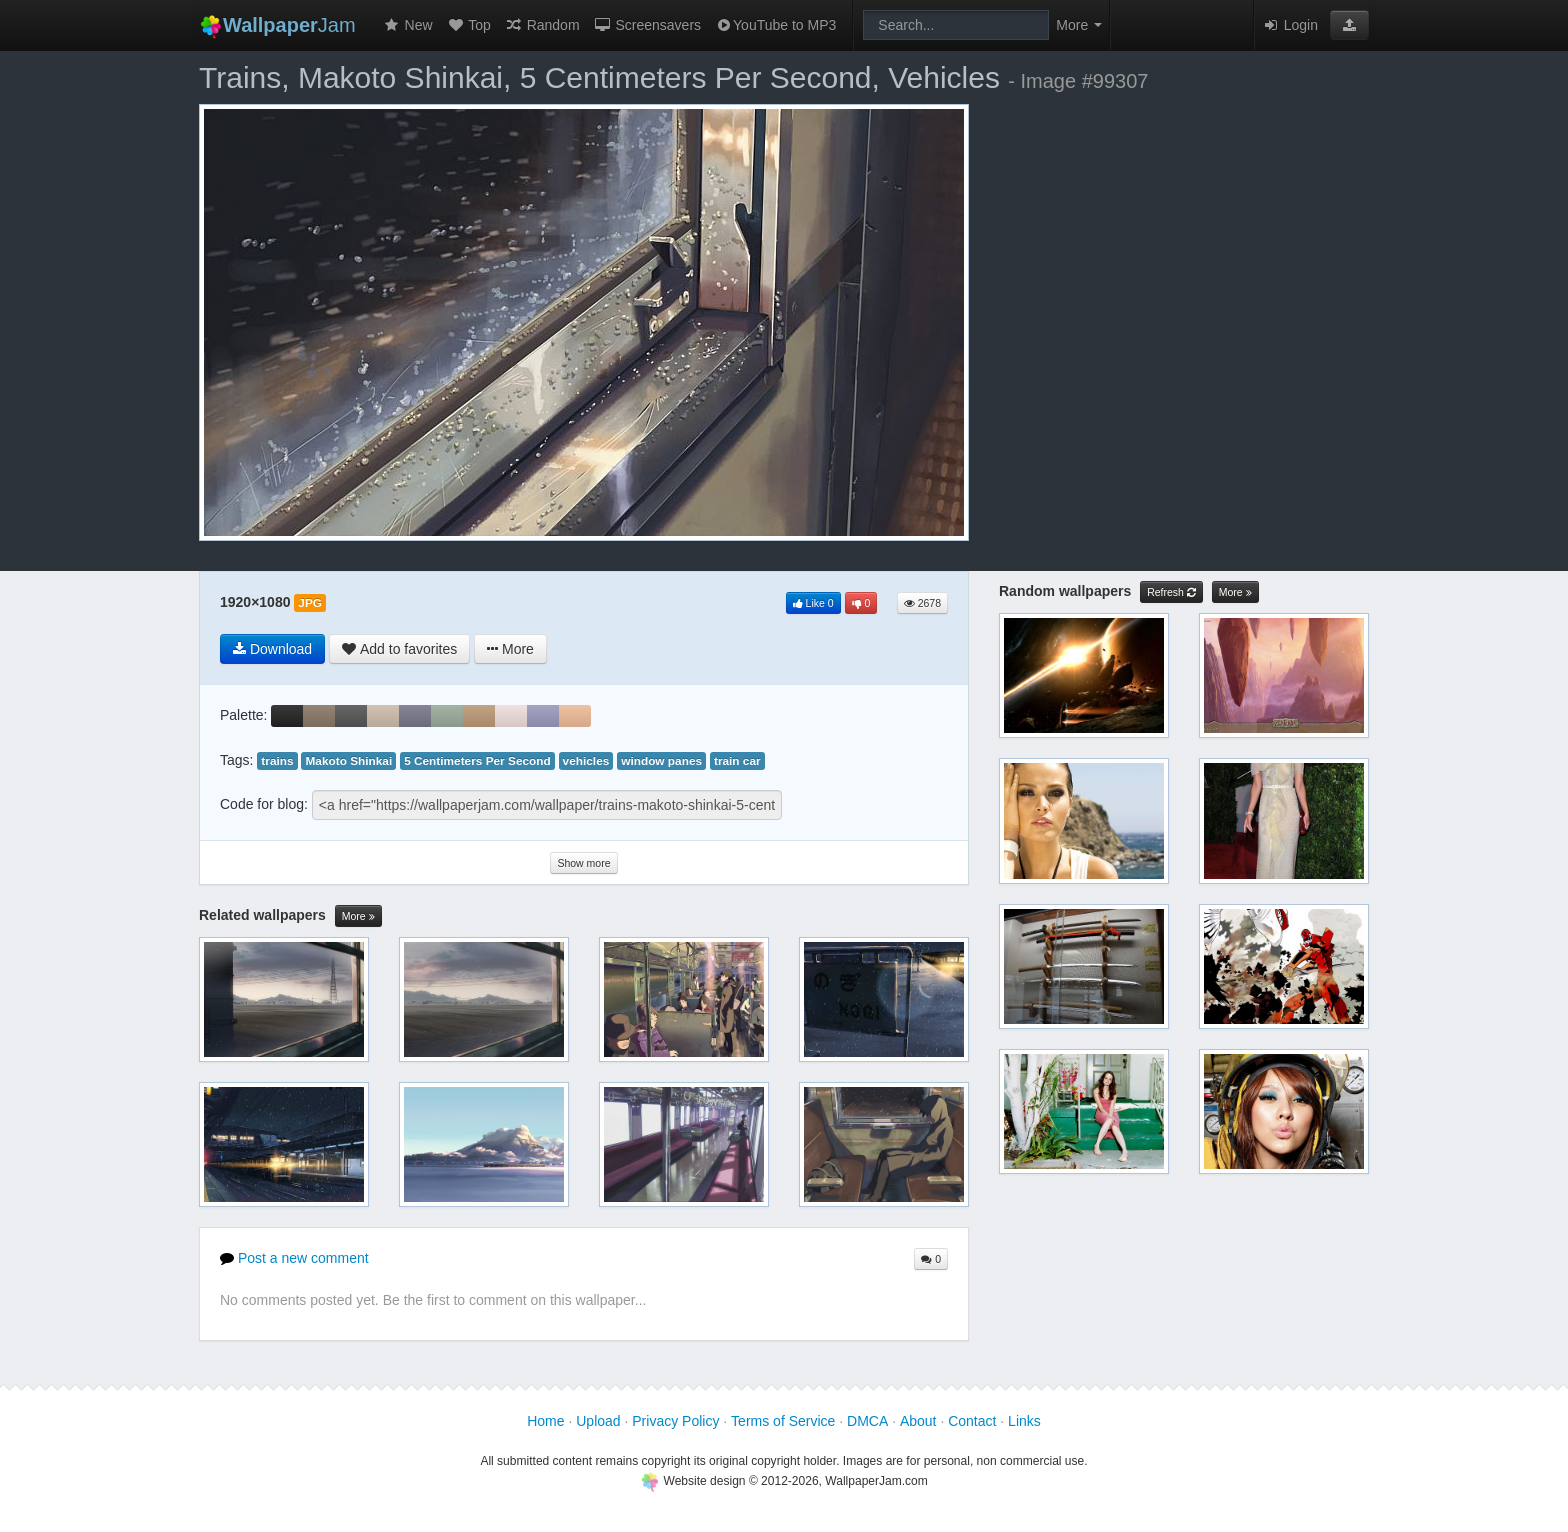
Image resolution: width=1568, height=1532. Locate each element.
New (408, 25)
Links (1024, 1421)
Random (542, 25)
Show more (583, 863)
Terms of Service (783, 1421)
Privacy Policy (675, 1421)
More (358, 916)
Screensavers (647, 25)
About (918, 1421)
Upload (598, 1421)
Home (545, 1421)
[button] (1349, 25)
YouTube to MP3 (775, 25)
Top (469, 25)
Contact (972, 1421)
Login (1290, 25)
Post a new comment (294, 1258)
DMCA (867, 1421)
